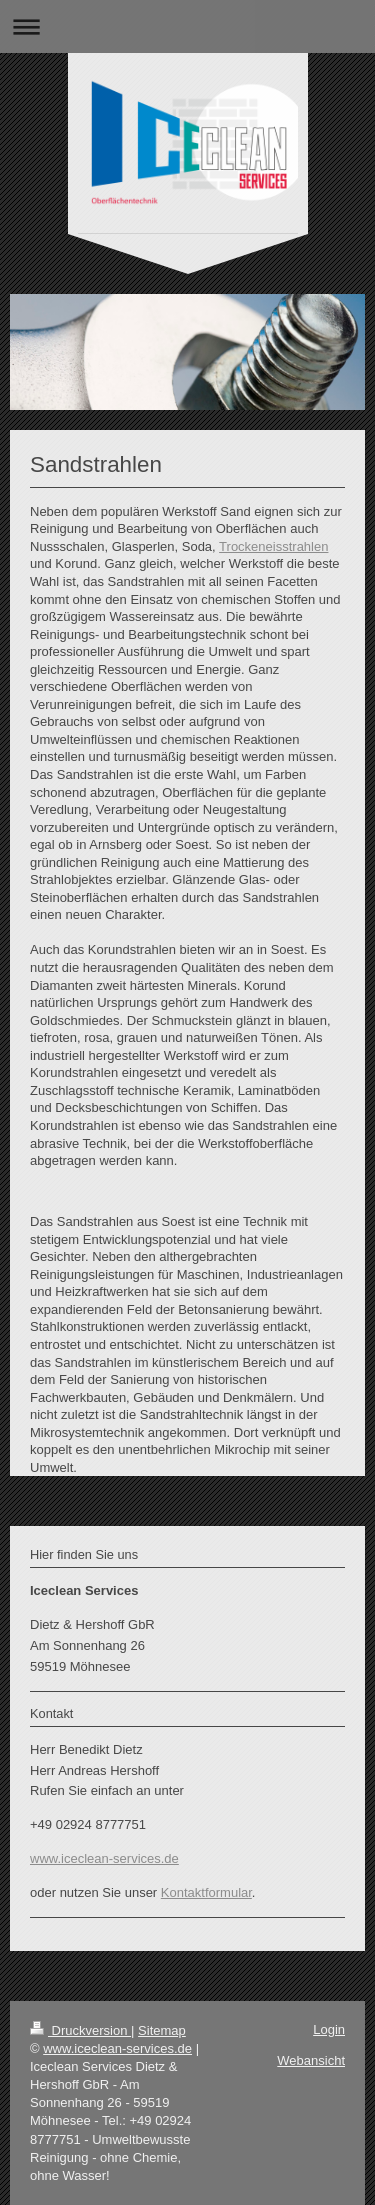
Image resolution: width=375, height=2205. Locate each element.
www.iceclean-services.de (104, 1858)
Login (329, 2029)
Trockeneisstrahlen (273, 546)
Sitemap (162, 2030)
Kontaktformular (206, 1892)
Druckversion (80, 2030)
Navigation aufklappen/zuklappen (187, 26)
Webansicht (311, 2060)
